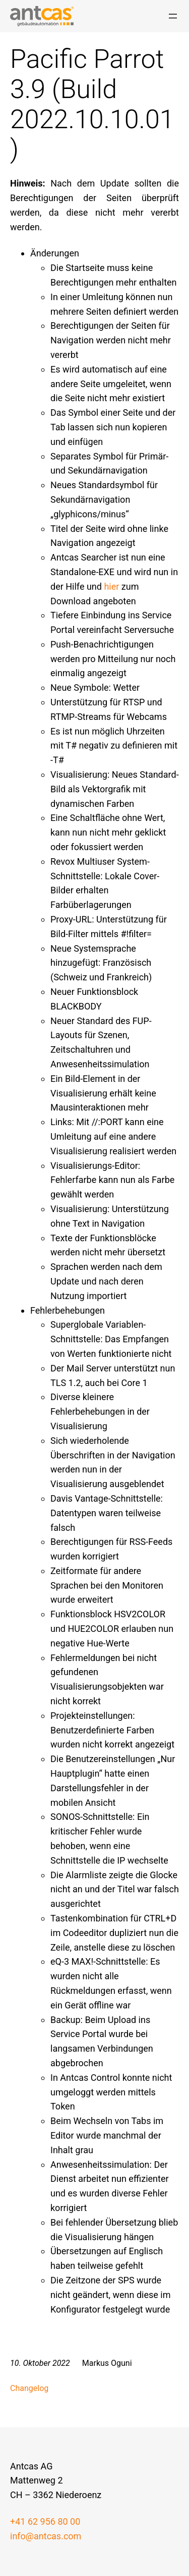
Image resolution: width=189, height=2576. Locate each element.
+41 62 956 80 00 (45, 2521)
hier (111, 586)
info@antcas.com (45, 2536)
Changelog (29, 2388)
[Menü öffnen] (173, 16)
